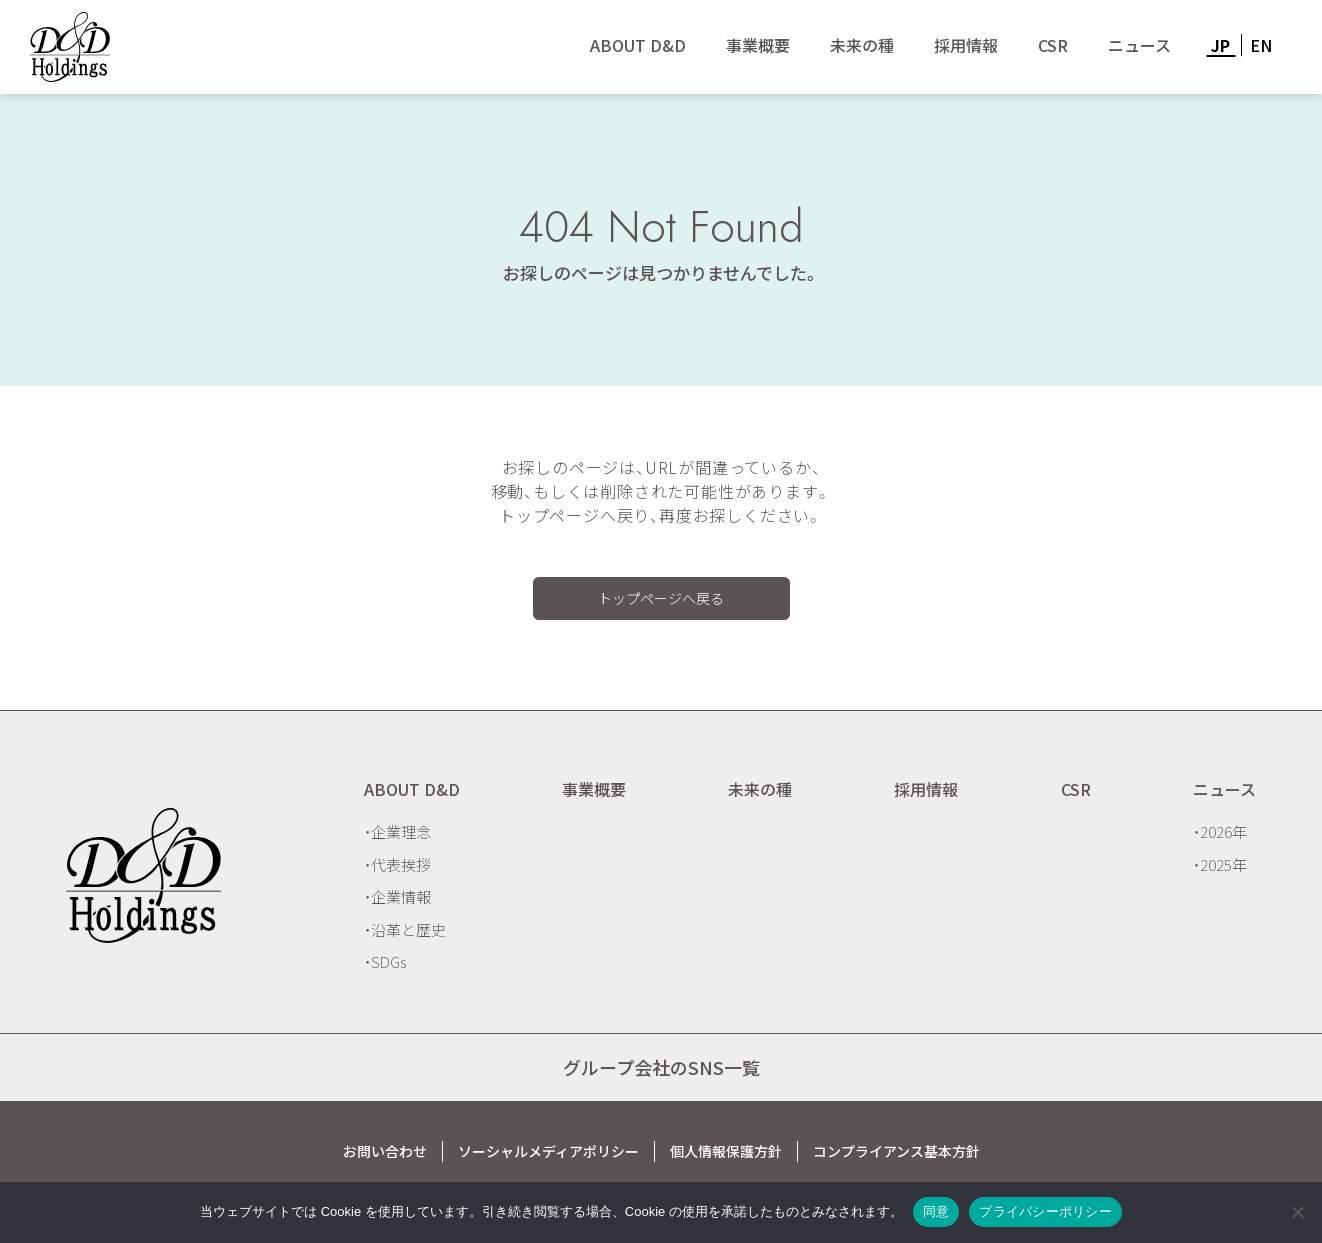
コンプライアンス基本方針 (896, 1151)
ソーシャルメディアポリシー (548, 1151)
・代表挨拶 (397, 864)
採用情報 (966, 45)
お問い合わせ (385, 1151)
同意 (936, 1211)
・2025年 (1220, 864)
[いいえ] (1297, 1212)
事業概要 (758, 45)
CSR (1053, 45)
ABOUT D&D (638, 45)
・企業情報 (397, 896)
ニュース (1139, 45)
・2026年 (1220, 831)
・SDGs (385, 961)
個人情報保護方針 (726, 1151)
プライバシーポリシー (1045, 1211)
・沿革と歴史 (405, 929)
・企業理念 (397, 831)
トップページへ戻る (661, 598)
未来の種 (862, 45)
